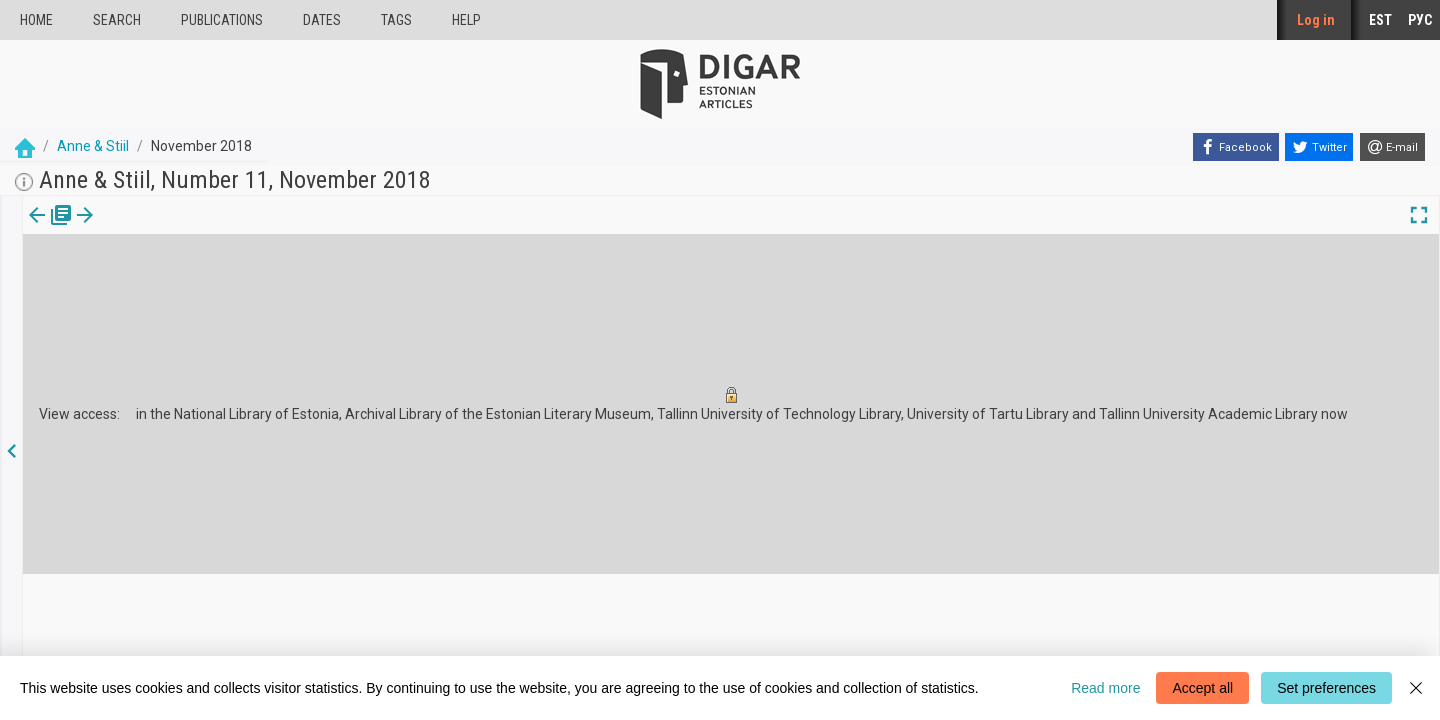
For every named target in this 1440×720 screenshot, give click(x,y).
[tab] (35, 229)
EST (1380, 20)
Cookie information (540, 622)
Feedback (513, 640)
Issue (35, 229)
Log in (1316, 20)
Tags (396, 20)
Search (117, 20)
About (503, 605)
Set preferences (1326, 688)
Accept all (1202, 688)
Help (466, 20)
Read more (1105, 688)
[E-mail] (1392, 147)
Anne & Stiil (93, 146)
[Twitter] (1319, 147)
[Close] (1416, 688)
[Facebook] (1236, 147)
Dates (322, 20)
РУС (1420, 20)
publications (222, 20)
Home (36, 20)
